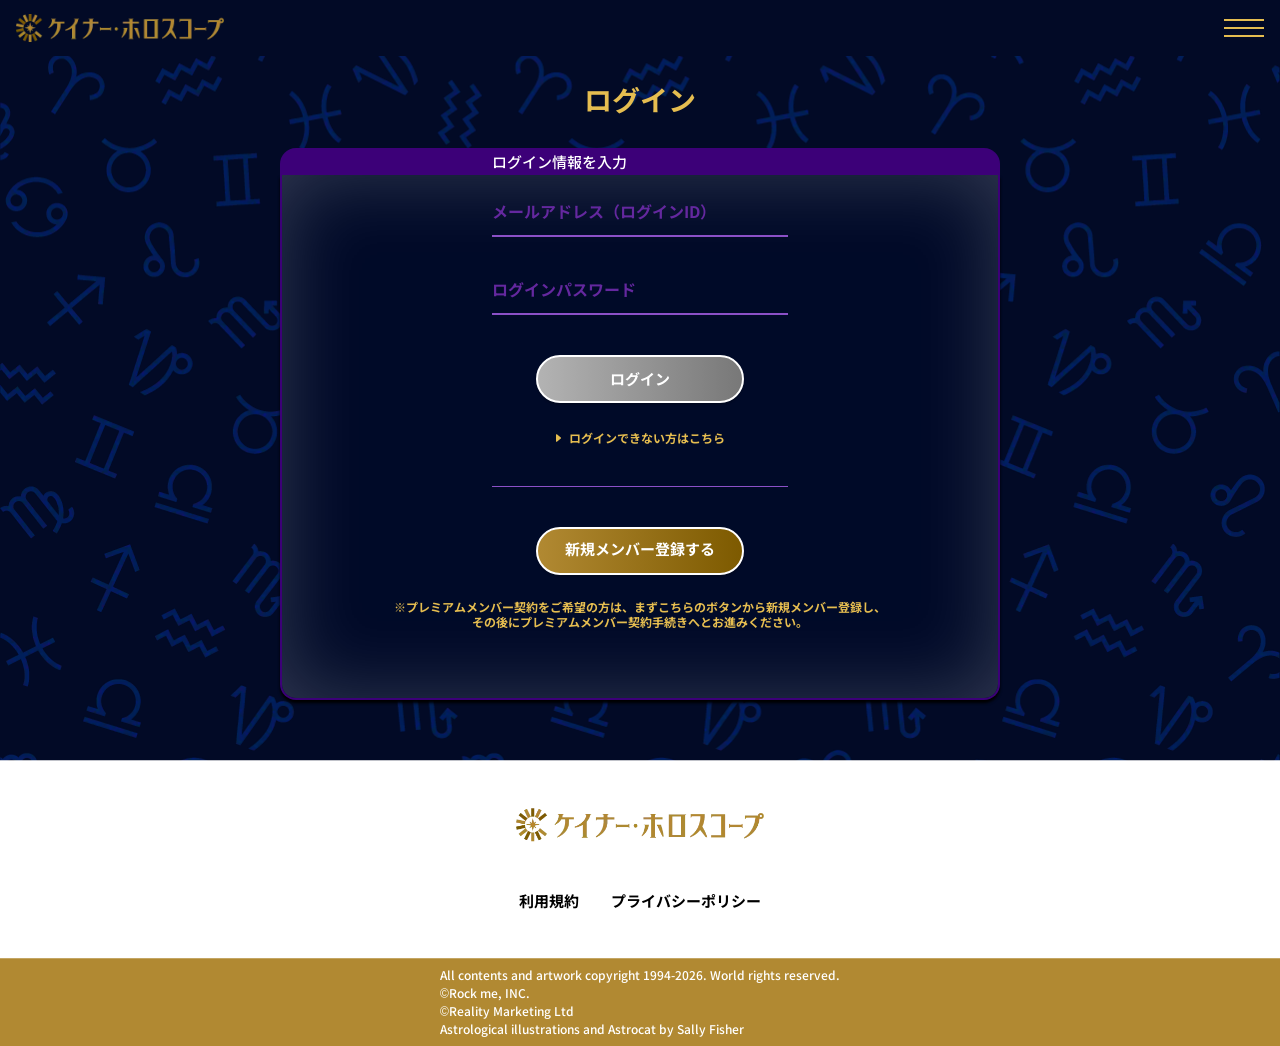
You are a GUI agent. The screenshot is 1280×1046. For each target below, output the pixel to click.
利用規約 (549, 901)
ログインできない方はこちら (645, 437)
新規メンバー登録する (640, 548)
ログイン (640, 378)
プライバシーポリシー (686, 901)
